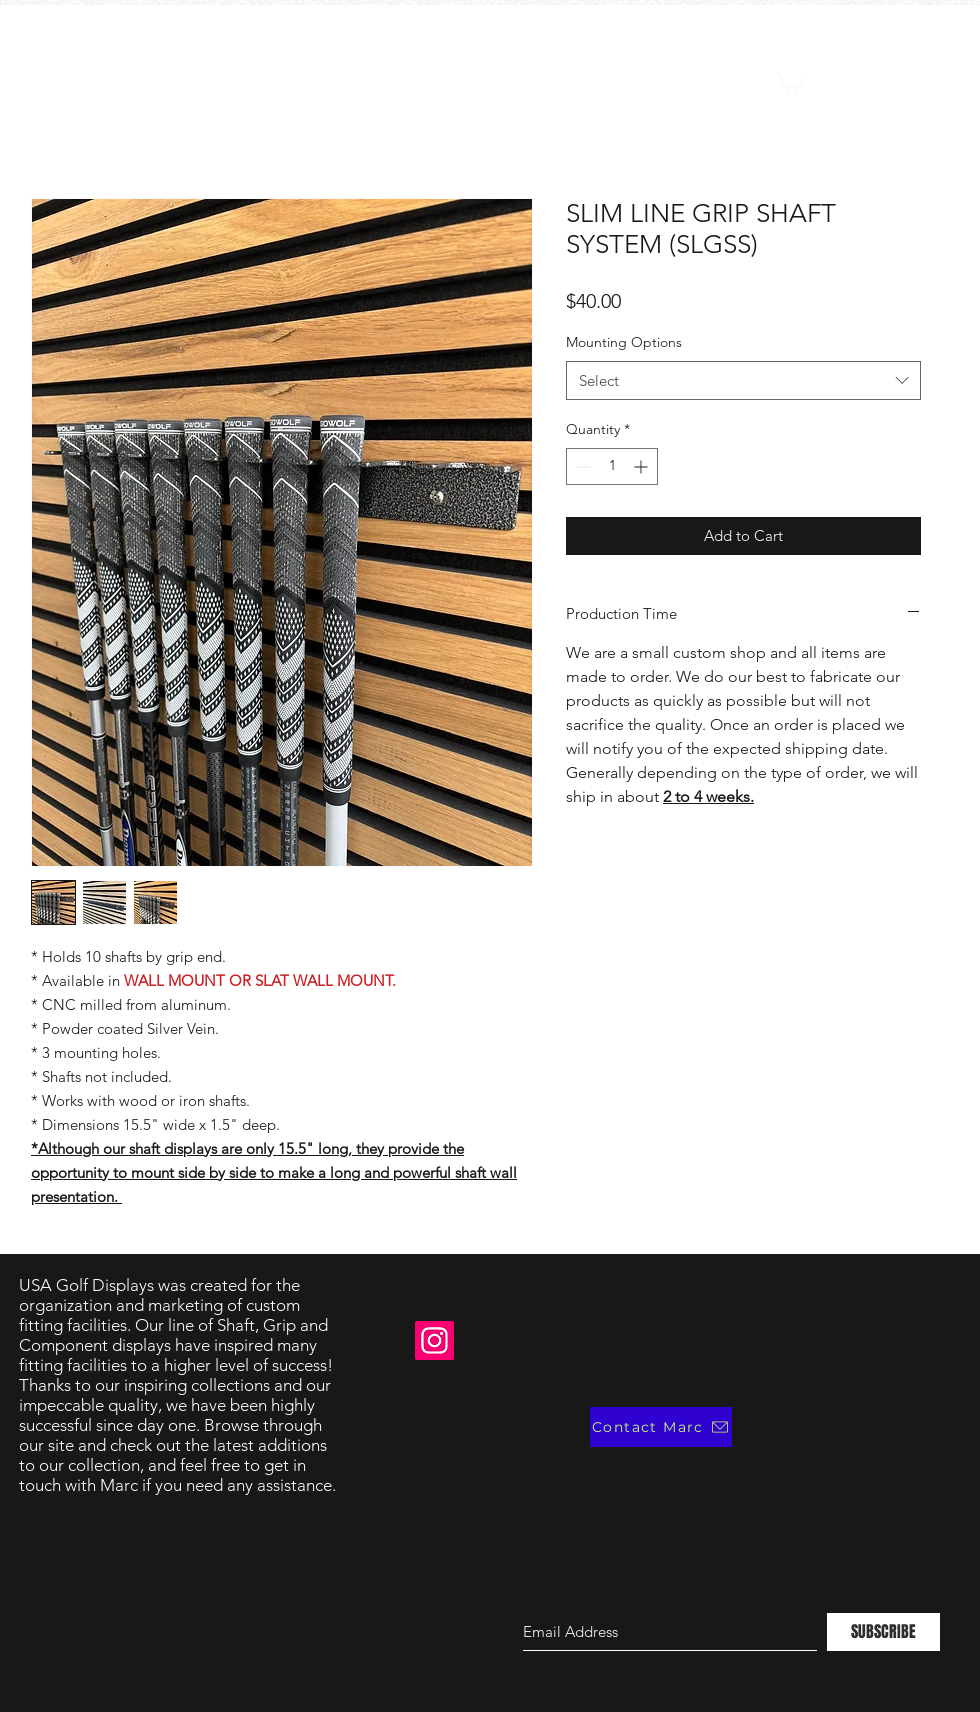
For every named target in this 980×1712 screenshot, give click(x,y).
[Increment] (642, 466)
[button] (789, 82)
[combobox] (743, 380)
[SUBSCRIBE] (883, 1632)
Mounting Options (624, 342)
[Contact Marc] (661, 1427)
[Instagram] (434, 1340)
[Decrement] (581, 466)
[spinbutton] (612, 466)
